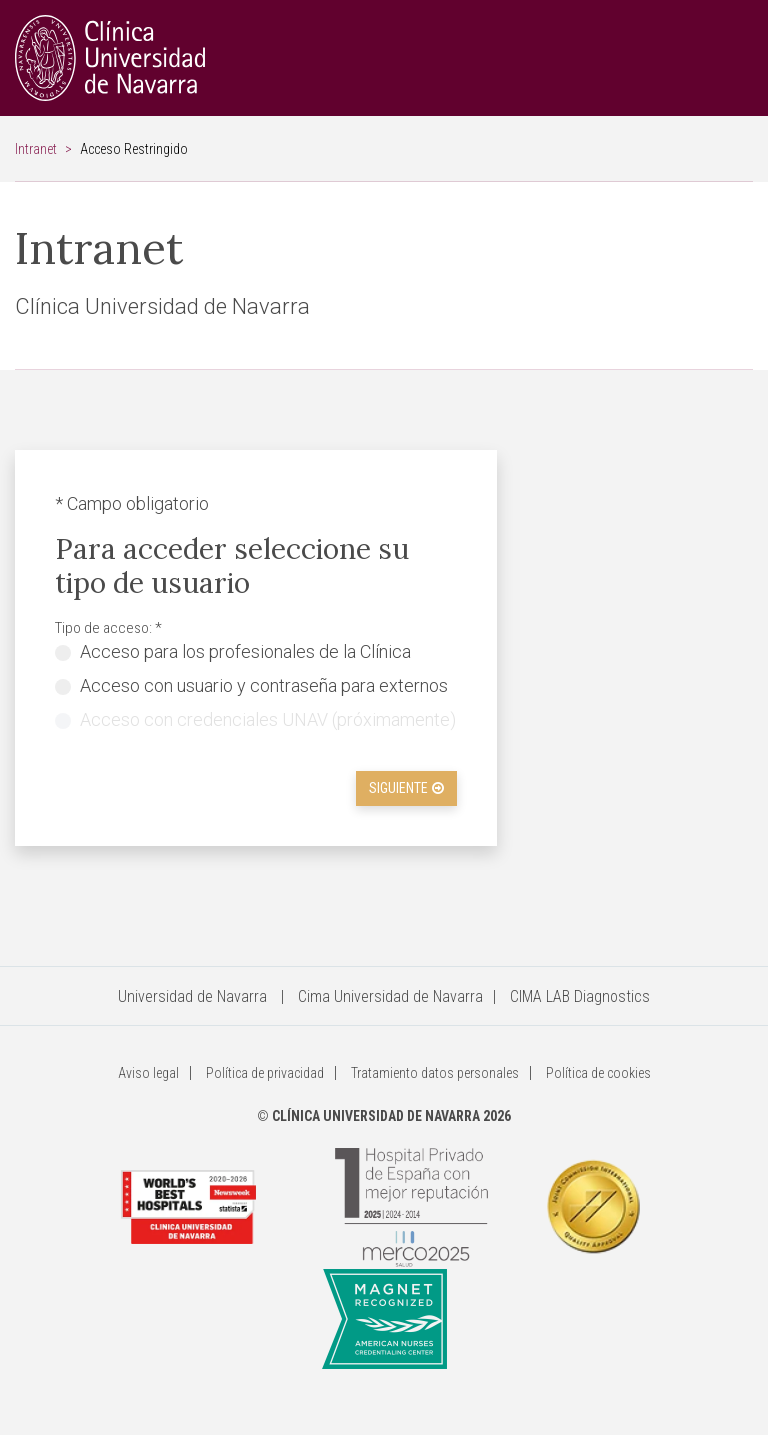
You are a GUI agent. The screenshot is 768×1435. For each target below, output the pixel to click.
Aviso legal (148, 1073)
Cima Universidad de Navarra (390, 996)
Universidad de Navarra (192, 996)
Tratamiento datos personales (435, 1073)
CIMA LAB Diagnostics (580, 996)
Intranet (36, 149)
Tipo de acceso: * (108, 628)
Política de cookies (598, 1073)
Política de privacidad (265, 1073)
